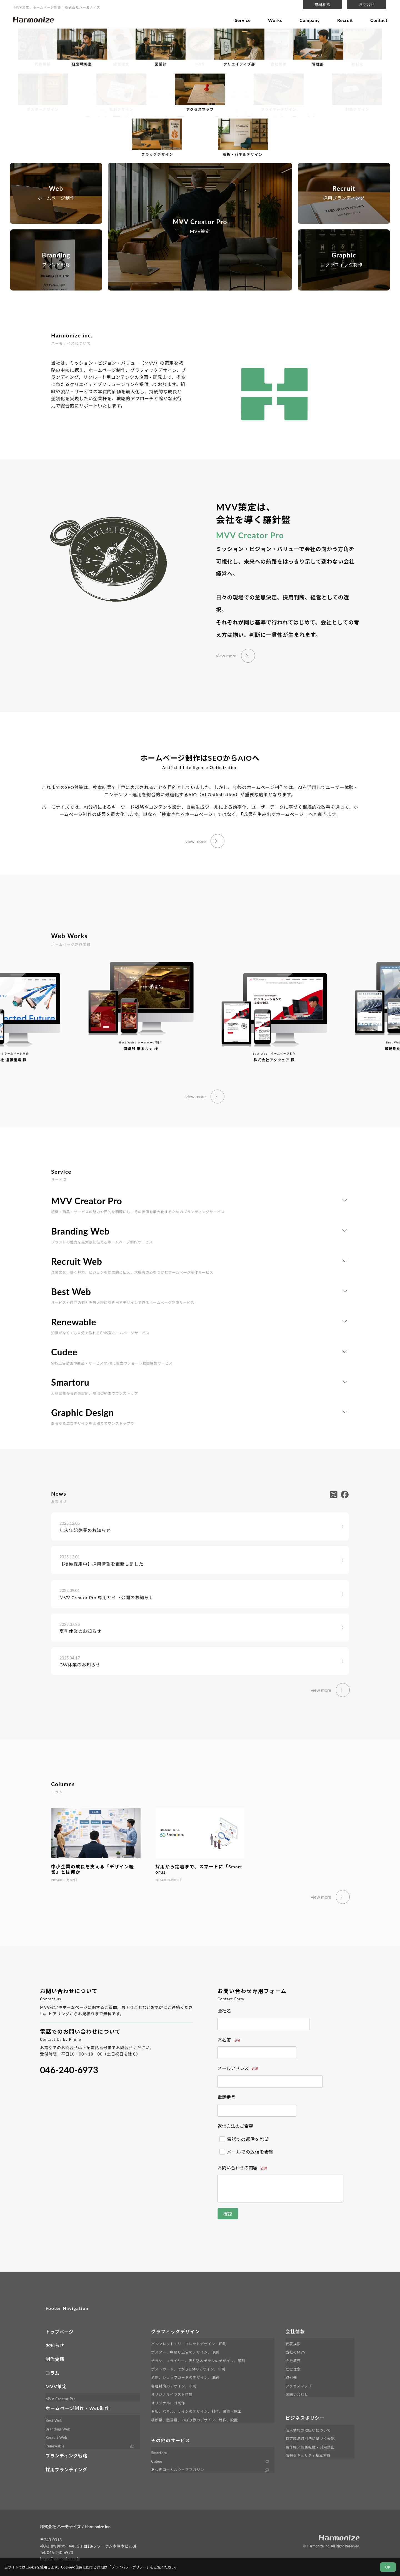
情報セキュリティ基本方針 (308, 2455)
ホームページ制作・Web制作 (78, 2408)
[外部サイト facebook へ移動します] (345, 1494)
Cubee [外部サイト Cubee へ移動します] (156, 2461)
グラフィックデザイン (175, 2331)
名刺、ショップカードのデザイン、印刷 (185, 2377)
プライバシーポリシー (129, 2567)
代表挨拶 (293, 2344)
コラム (52, 2372)
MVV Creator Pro (61, 2399)
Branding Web (58, 2429)
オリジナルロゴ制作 (168, 2403)
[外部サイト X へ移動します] (335, 1494)
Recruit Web (56, 2437)
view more (226, 655)
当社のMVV (296, 2352)
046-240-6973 (69, 2069)
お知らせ (55, 2345)
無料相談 (322, 4)
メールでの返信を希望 (246, 2152)
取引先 (291, 2377)
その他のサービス (170, 2440)
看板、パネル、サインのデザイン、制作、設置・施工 (196, 2411)
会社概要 (293, 2361)
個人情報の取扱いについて (308, 2430)
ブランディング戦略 (66, 2455)
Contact (379, 20)
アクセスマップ (299, 2386)
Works (275, 20)
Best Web (54, 2420)
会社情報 (295, 2331)
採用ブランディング (66, 2469)
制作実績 (55, 2359)
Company (309, 20)
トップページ (59, 2331)
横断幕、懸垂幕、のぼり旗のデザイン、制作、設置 (194, 2420)
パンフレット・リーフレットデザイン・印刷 (188, 2344)
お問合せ (367, 4)
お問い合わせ (297, 2394)
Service (243, 20)
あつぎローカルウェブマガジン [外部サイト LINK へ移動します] (177, 2469)
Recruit (345, 20)
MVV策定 (56, 2386)
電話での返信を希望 (244, 2139)
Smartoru (159, 2452)
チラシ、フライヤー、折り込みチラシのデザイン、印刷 (198, 2361)
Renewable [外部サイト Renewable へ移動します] (55, 2446)
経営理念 (293, 2369)
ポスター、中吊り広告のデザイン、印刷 (185, 2352)
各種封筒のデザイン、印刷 (173, 2386)
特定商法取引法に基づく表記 (310, 2438)
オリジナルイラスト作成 (171, 2394)
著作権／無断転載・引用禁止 (310, 2447)
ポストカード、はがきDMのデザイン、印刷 (188, 2369)
